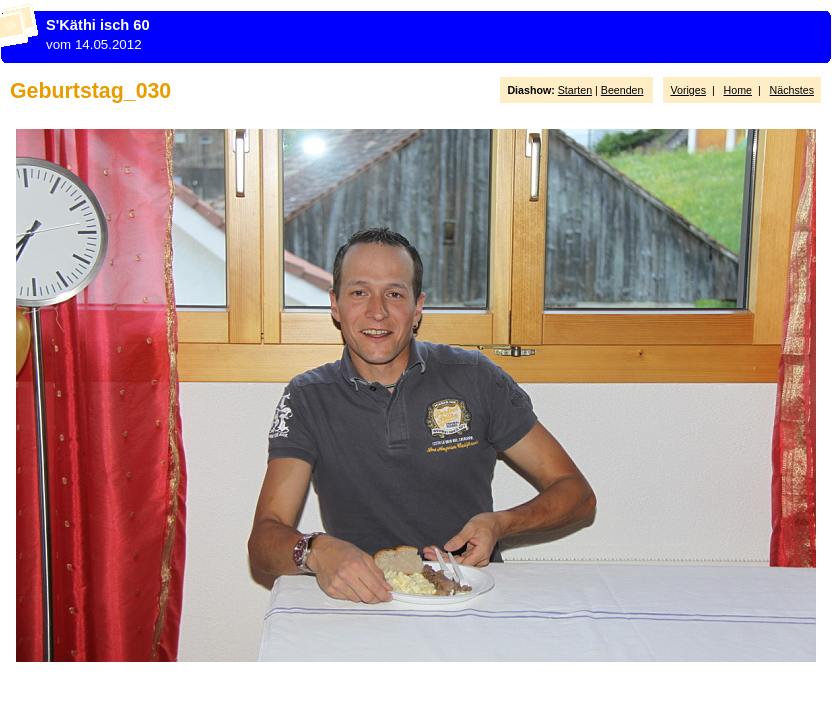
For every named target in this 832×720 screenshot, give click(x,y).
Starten (575, 90)
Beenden (622, 90)
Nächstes (792, 90)
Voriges (688, 90)
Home (738, 90)
